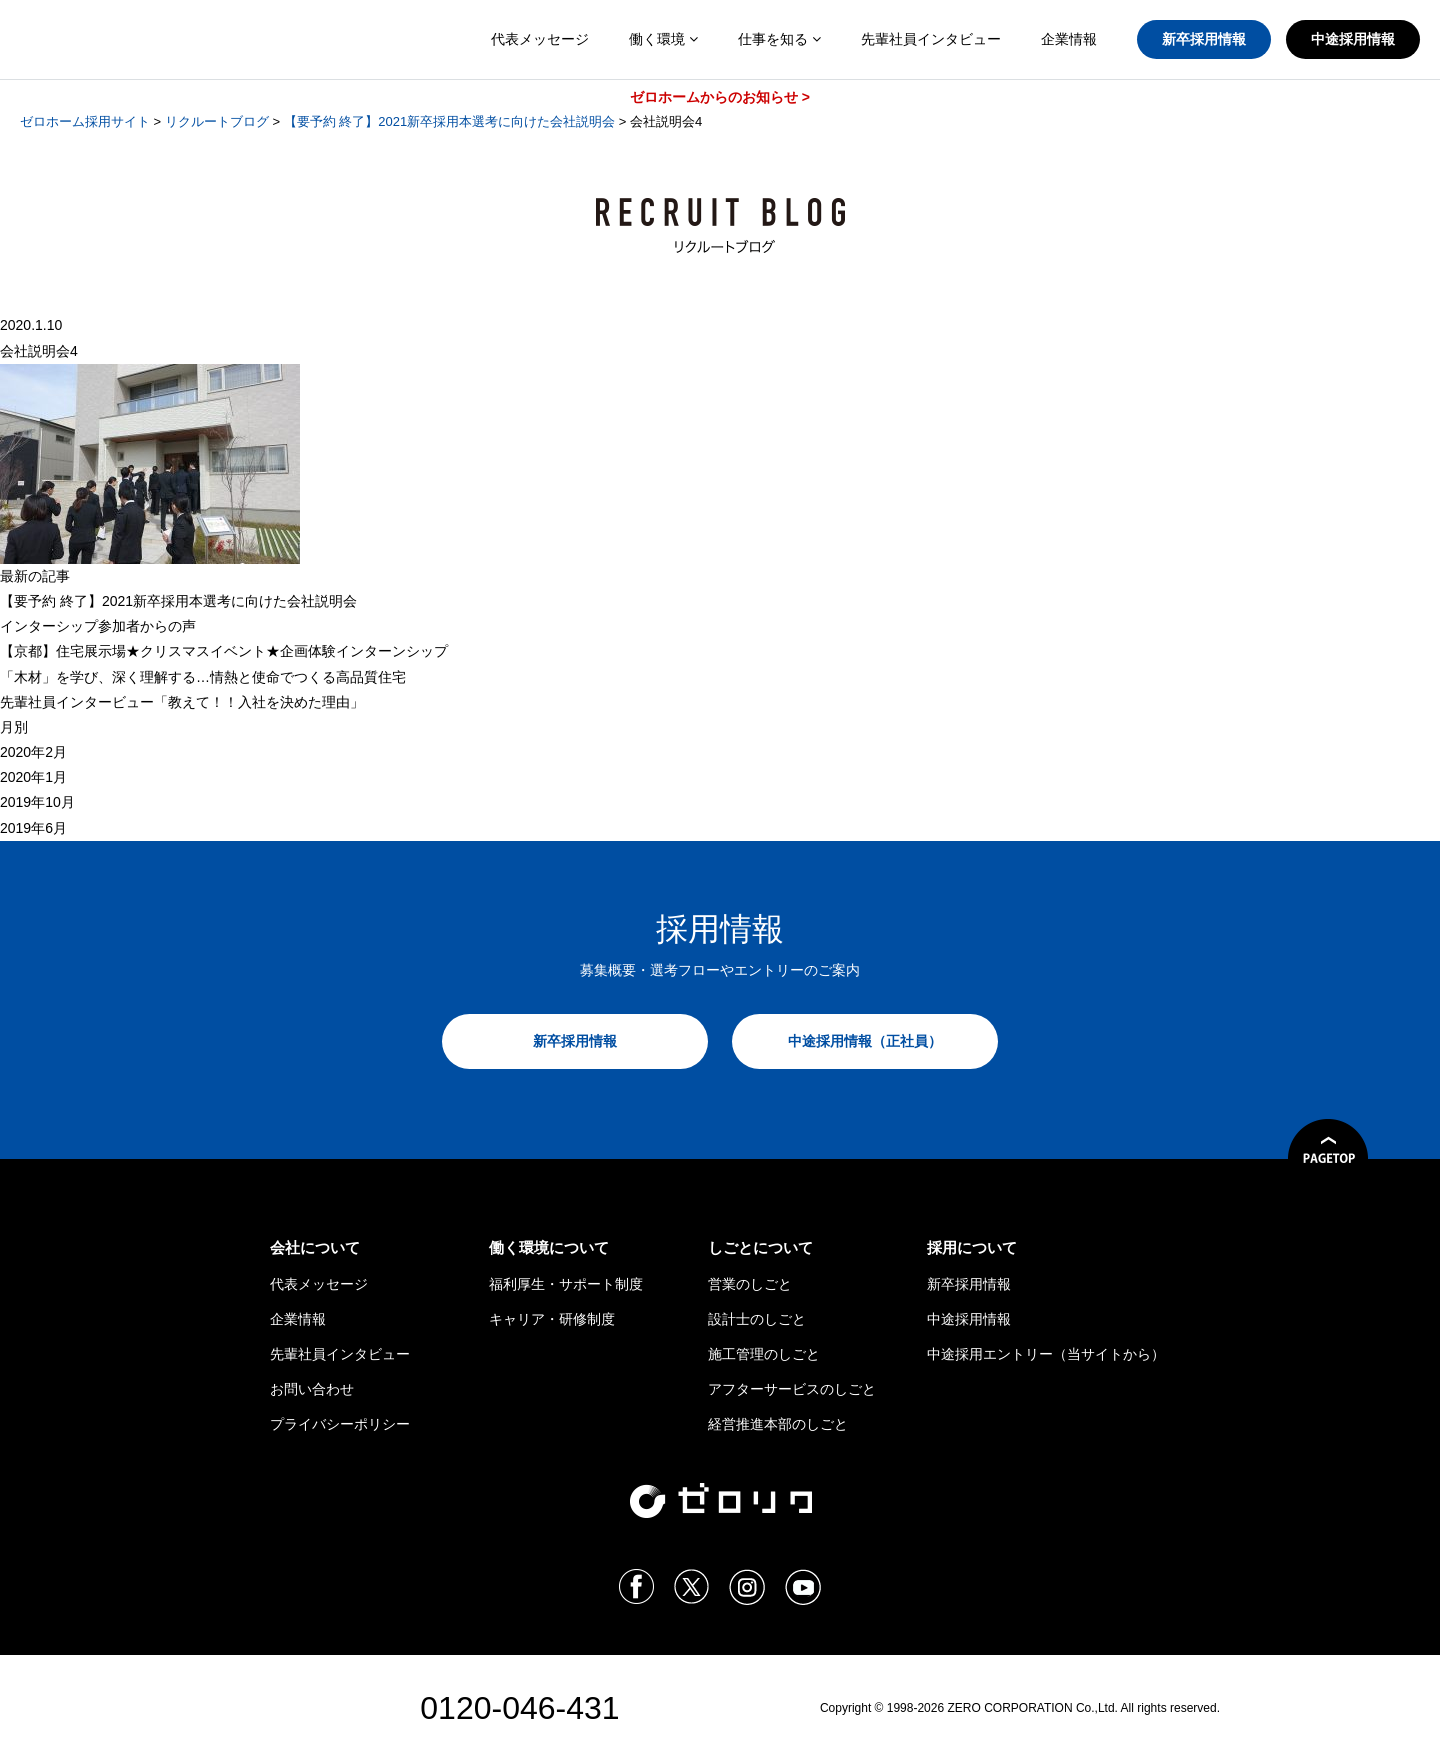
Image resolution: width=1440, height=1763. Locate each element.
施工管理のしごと (764, 1354)
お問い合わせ (312, 1389)
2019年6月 (33, 828)
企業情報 (1069, 39)
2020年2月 (33, 752)
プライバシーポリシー (340, 1424)
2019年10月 (37, 802)
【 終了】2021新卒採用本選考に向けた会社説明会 (178, 601)
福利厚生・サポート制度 (566, 1284)
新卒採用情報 (1204, 39)
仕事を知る (779, 39)
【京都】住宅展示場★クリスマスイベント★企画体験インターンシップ (224, 651)
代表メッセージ (540, 39)
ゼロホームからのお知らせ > (720, 97)
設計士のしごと (757, 1319)
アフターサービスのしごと (792, 1389)
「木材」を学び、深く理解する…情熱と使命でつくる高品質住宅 (203, 677)
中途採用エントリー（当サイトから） (1046, 1354)
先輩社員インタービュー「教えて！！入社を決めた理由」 (182, 702)
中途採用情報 (1353, 39)
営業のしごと (750, 1284)
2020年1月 (33, 777)
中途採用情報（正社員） (865, 1041)
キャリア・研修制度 (552, 1319)
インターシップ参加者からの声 (98, 626)
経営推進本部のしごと (778, 1424)
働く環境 (663, 39)
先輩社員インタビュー (931, 39)
